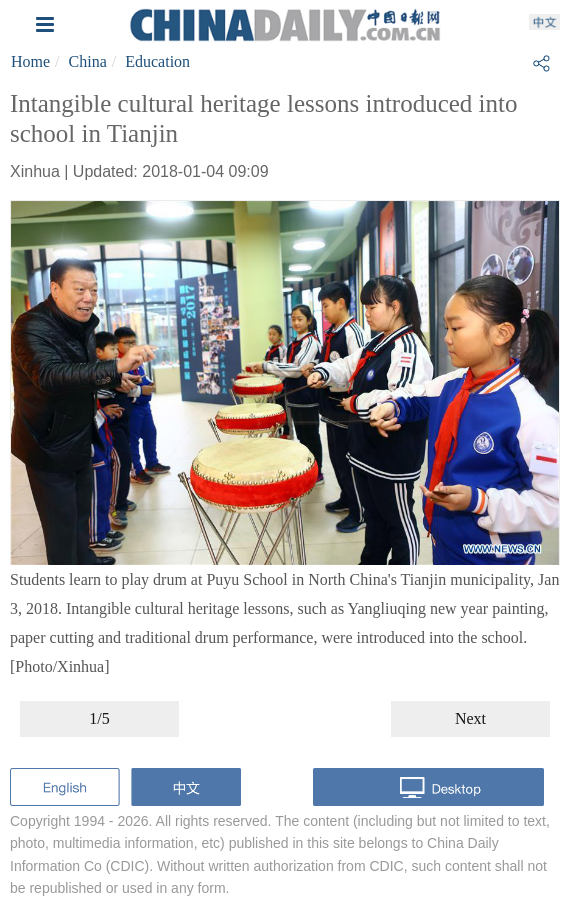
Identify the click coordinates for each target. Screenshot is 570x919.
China (88, 61)
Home (30, 61)
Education (157, 61)
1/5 (99, 718)
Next (470, 718)
